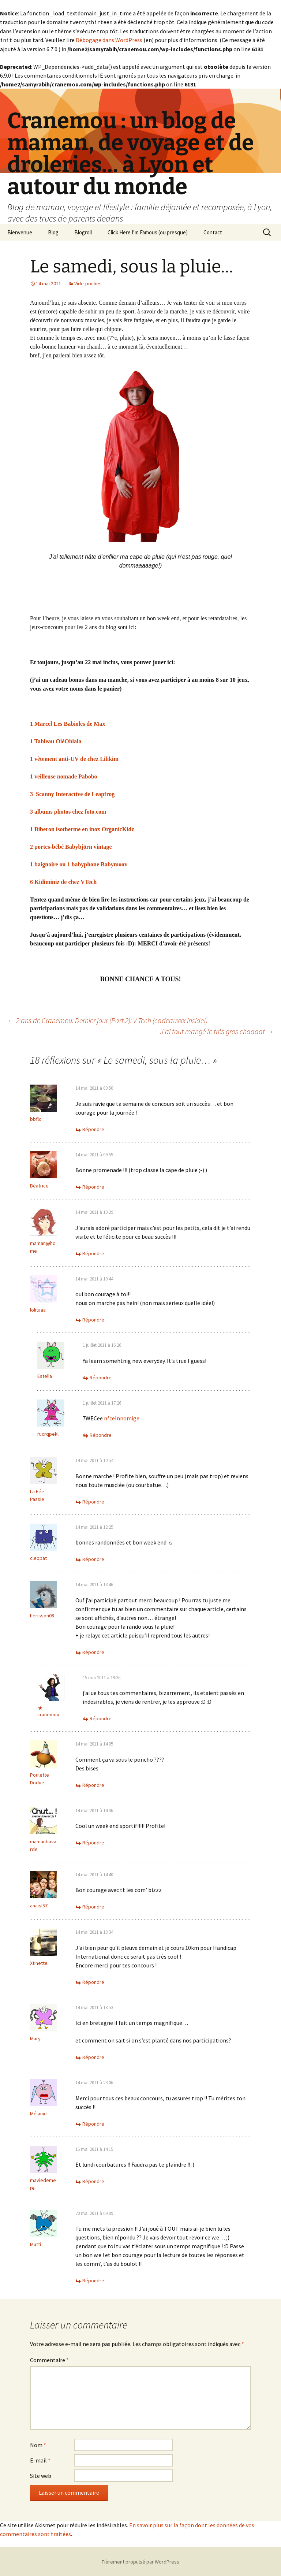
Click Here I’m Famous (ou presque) (148, 231)
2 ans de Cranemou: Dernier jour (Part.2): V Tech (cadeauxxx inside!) (107, 1019)
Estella (44, 1375)
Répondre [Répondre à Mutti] (93, 2279)
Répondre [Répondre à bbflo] (93, 1128)
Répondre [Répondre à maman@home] (93, 1252)
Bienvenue (19, 231)
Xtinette (39, 1962)
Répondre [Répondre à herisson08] (93, 1651)
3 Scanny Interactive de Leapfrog (72, 793)
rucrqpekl (48, 1433)
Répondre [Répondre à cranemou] (101, 1717)
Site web (40, 2475)
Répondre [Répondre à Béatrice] (93, 1186)
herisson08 (42, 1615)
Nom (38, 2444)
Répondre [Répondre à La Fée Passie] (93, 1501)
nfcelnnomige (121, 1417)
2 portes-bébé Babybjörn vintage (71, 846)
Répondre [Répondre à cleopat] (93, 1558)
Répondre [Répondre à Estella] (101, 1377)
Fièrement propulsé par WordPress (140, 2561)
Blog (53, 231)
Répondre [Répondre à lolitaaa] (93, 1319)
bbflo (36, 1118)
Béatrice (39, 1185)
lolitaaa (38, 1309)
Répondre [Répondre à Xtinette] (93, 1981)
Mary (35, 2037)
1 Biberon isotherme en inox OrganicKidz (82, 828)
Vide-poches (88, 282)
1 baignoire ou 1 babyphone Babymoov (78, 863)
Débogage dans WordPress (109, 39)
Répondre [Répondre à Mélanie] (93, 2123)
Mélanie (38, 2113)
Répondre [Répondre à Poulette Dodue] (93, 1784)
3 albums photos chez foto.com (68, 811)
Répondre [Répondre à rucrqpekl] (101, 1434)
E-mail (40, 2459)
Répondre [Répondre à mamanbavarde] (93, 1842)
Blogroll (83, 231)
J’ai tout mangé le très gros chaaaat (217, 1030)
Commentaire (49, 2359)
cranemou (48, 1713)
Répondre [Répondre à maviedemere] (93, 2180)
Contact (212, 231)
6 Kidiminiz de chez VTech (63, 881)
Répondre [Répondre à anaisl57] (93, 1906)
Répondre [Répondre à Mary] (93, 2056)
